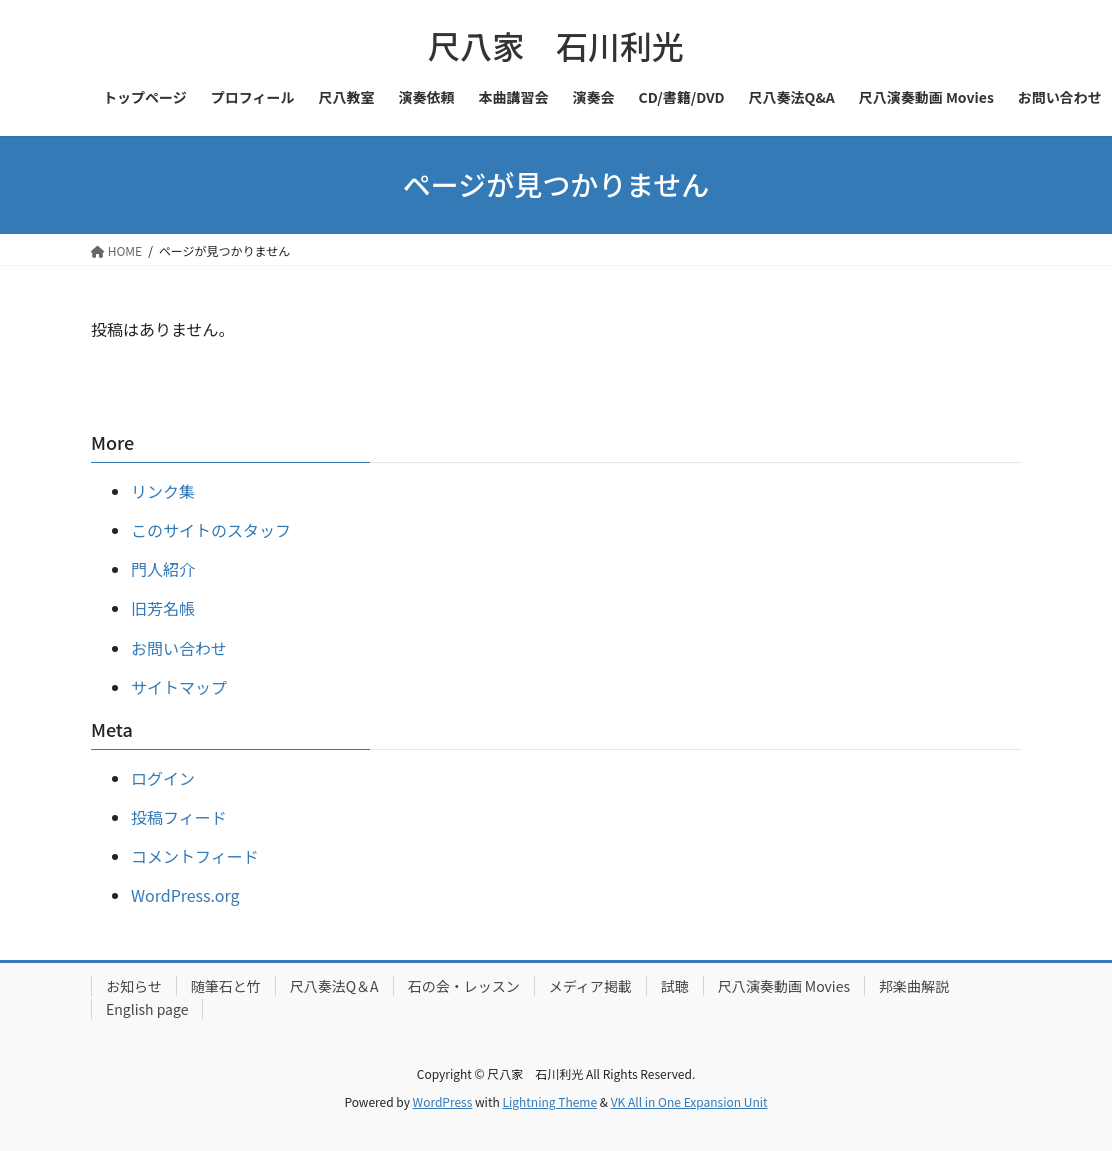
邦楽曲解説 (914, 986)
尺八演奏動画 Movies (784, 986)
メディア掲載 (590, 986)
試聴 (675, 986)
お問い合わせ (179, 648)
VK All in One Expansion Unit (689, 1101)
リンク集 (163, 491)
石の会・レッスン (464, 986)
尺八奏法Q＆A (334, 986)
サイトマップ (179, 687)
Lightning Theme (549, 1101)
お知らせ (134, 986)
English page (147, 1009)
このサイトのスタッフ (211, 530)
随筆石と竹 (226, 986)
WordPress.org (185, 895)
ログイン (163, 778)
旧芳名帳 (163, 608)
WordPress (443, 1101)
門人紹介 (163, 569)
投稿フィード (179, 817)
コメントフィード (195, 856)
